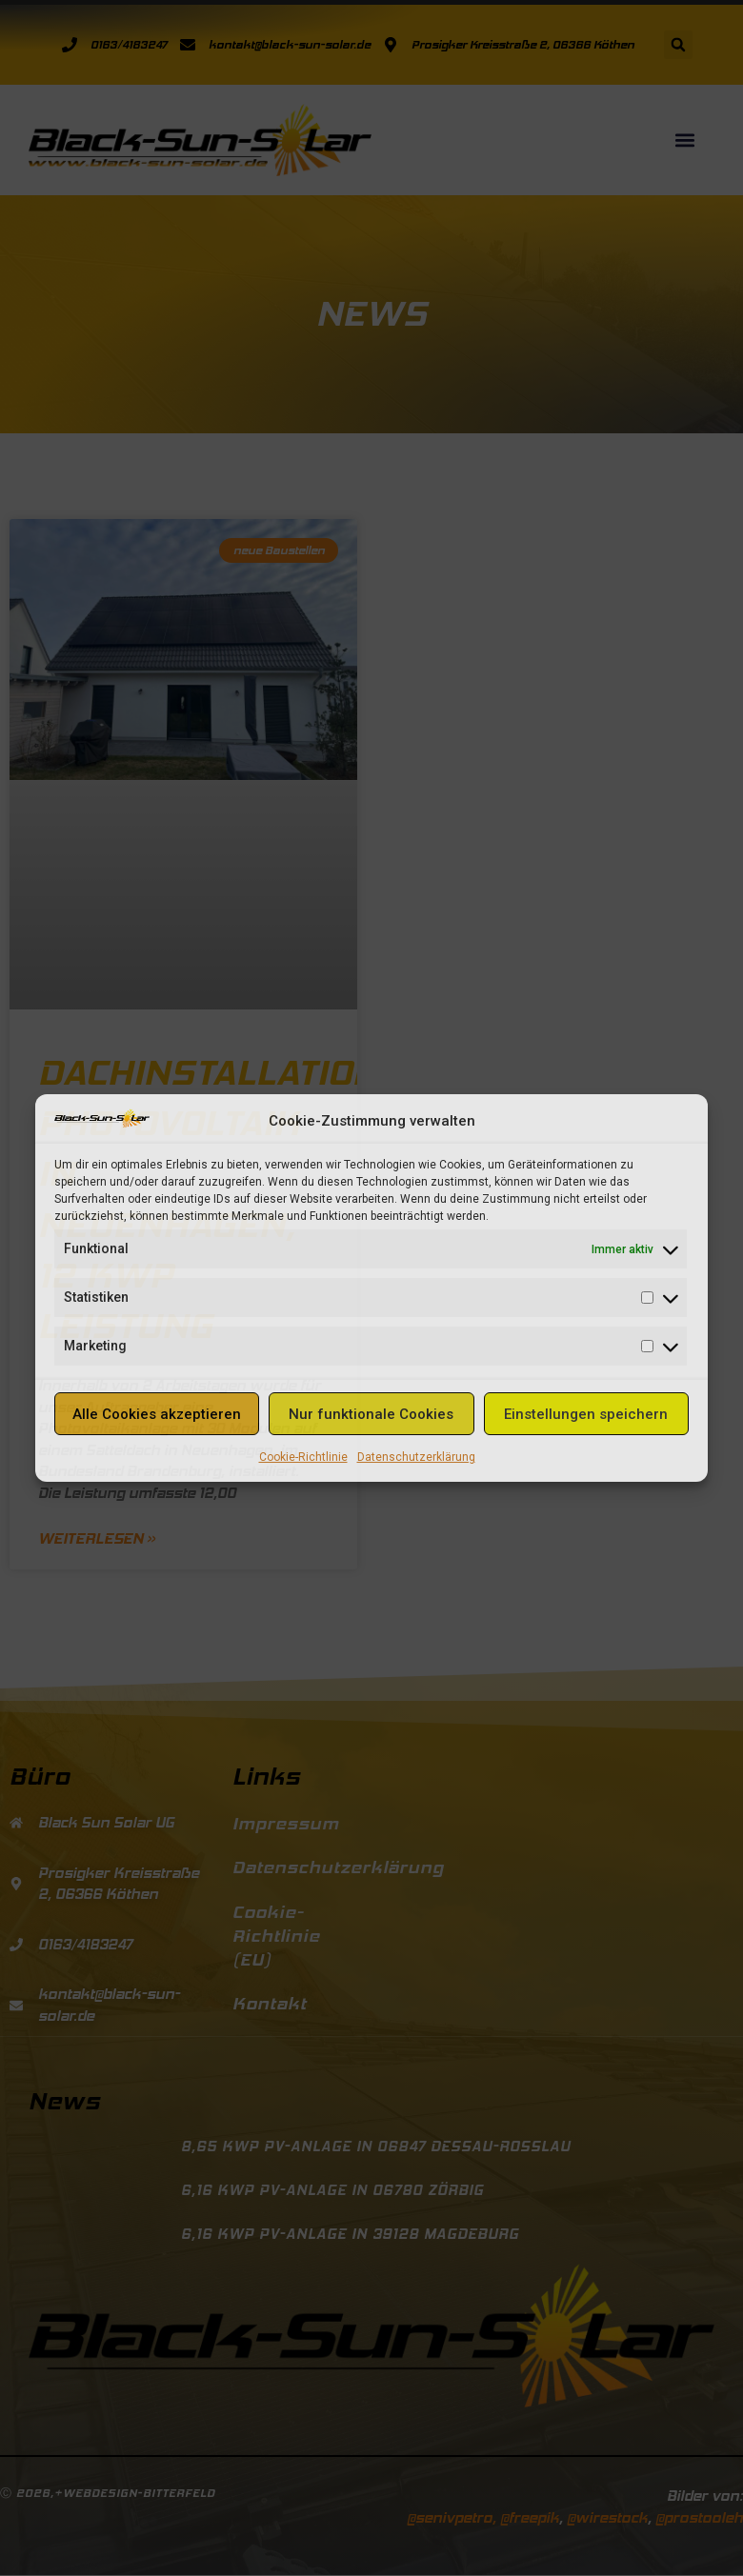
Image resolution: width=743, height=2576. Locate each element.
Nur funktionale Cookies (371, 1414)
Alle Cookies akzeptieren (156, 1414)
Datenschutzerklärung (416, 1457)
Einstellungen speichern (586, 1414)
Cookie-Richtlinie (303, 1457)
